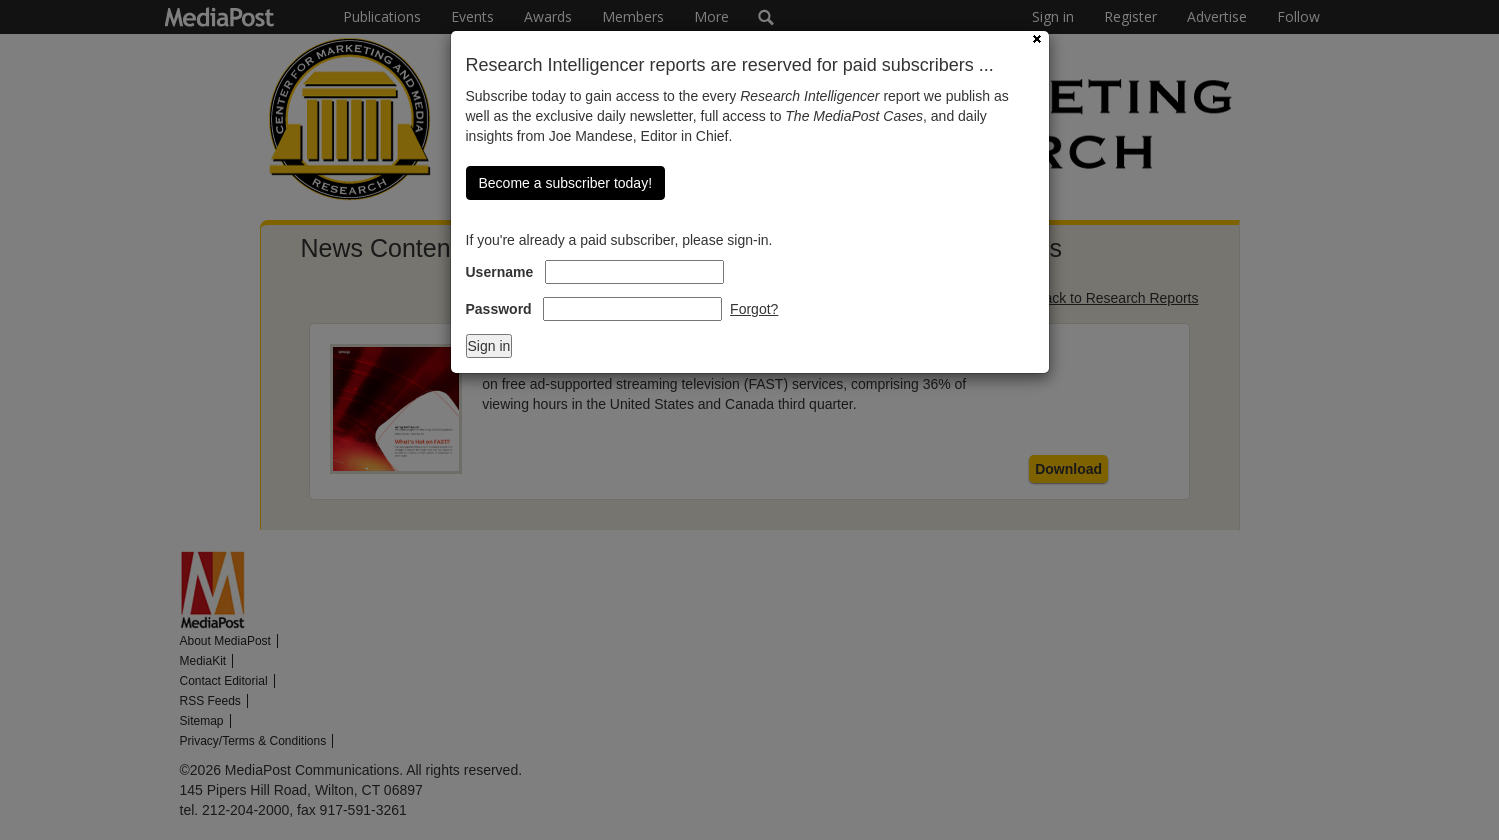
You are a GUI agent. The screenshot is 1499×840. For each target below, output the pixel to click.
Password (499, 309)
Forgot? (754, 309)
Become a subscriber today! (566, 183)
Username (500, 272)
